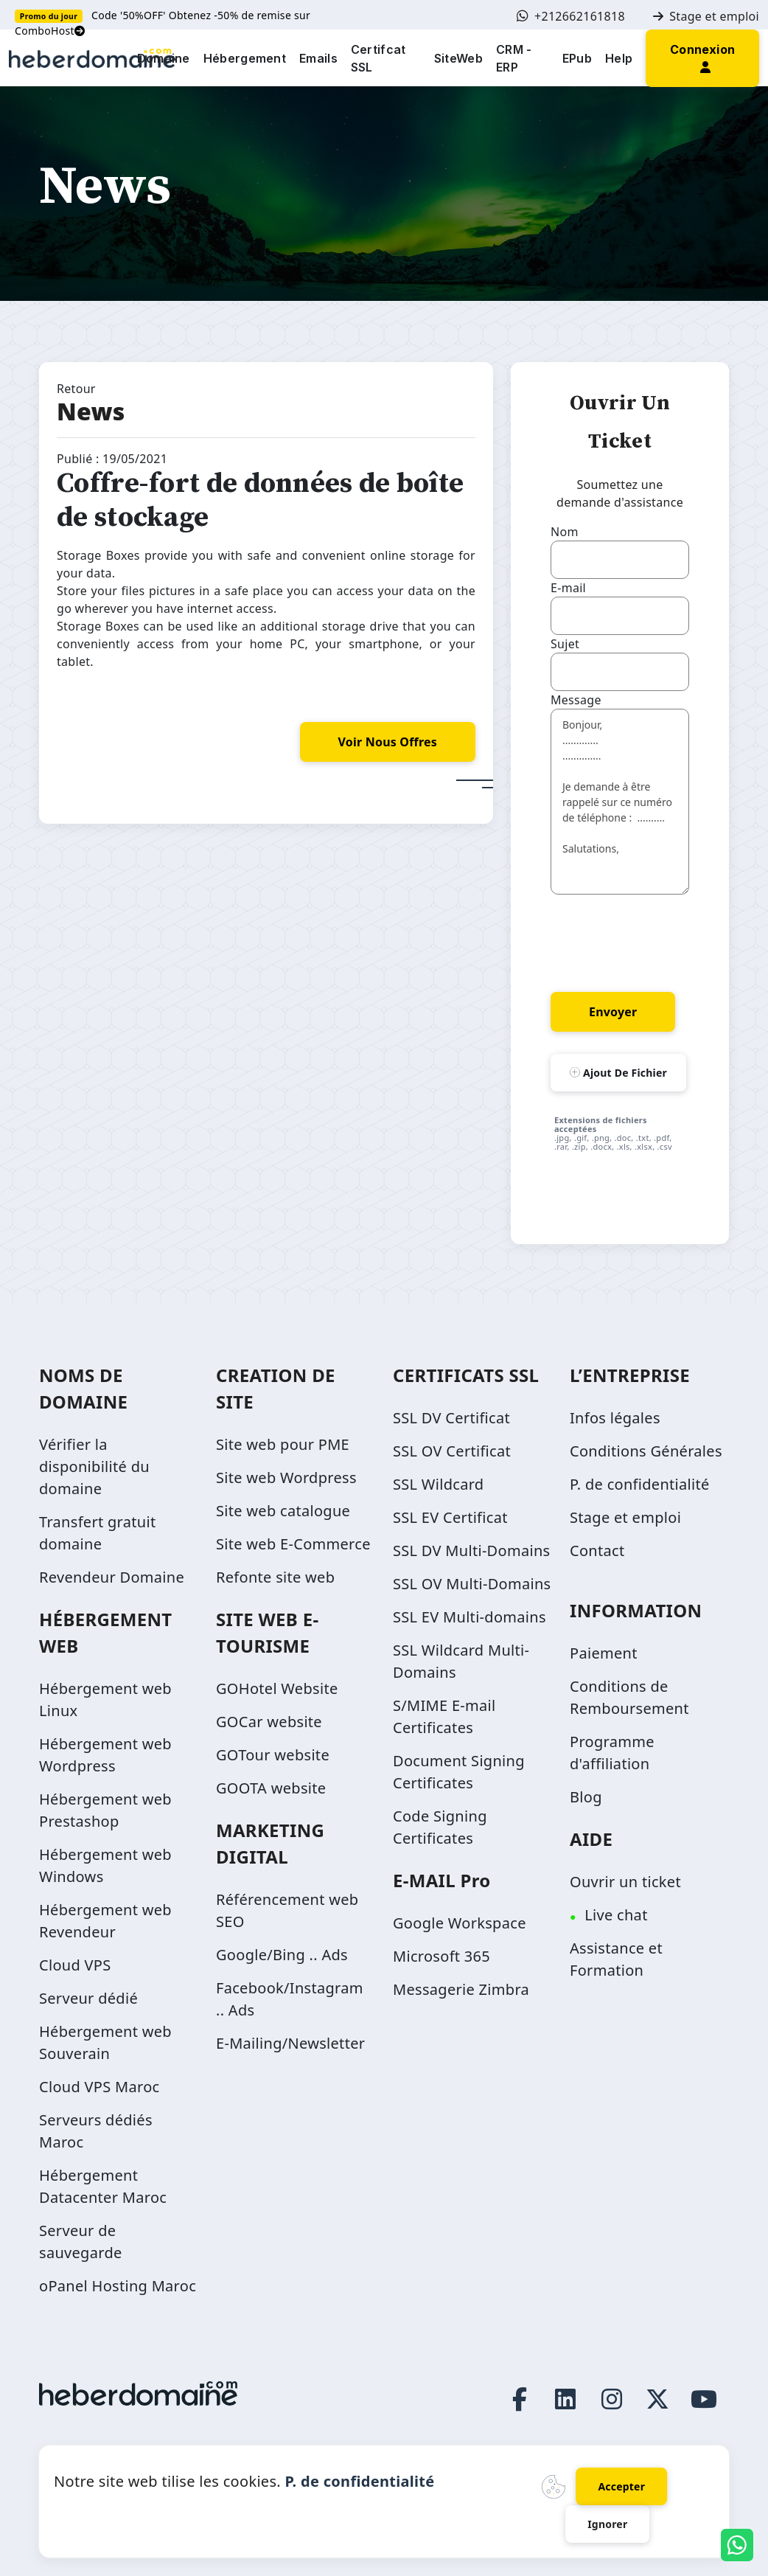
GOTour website (272, 1755)
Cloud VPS (75, 1965)
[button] (702, 56)
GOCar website (269, 1722)
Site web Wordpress (286, 1477)
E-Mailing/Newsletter (290, 2043)
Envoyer (613, 1012)
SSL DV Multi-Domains (471, 1550)
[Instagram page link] (611, 2399)
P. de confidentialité (640, 1484)
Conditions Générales (646, 1451)
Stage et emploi (706, 16)
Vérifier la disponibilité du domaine (94, 1466)
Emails (318, 58)
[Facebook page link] (519, 2399)
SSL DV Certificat (451, 1418)
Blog (586, 1797)
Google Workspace (459, 1923)
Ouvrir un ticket (625, 1882)
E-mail (568, 588)
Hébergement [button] (244, 58)
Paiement (604, 1653)
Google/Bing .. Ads (282, 1955)
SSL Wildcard (438, 1484)
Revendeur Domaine (111, 1577)
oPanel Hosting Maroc (117, 2286)
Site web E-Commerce (293, 1544)
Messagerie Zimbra (461, 1989)
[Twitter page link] (658, 2399)
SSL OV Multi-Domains (472, 1584)
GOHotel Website (277, 1688)
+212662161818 (571, 16)
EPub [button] (577, 58)
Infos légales (615, 1418)
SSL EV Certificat (450, 1517)
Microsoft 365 (441, 1956)
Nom (565, 532)
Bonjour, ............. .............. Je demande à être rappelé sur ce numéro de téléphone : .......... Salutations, (620, 802)
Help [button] (618, 58)
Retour (76, 389)
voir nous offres (387, 742)
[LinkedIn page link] (566, 2399)
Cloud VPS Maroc (99, 2087)
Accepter (621, 2486)
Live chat (615, 1915)
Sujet (565, 644)
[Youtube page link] (704, 2399)
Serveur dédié (88, 1998)
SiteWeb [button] (458, 58)
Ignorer (607, 2524)
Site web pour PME (282, 1444)
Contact (597, 1550)
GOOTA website (271, 1788)
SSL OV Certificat (452, 1451)
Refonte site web (275, 1577)
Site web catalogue (283, 1511)
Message (576, 700)
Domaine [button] (163, 58)
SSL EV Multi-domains (469, 1617)
